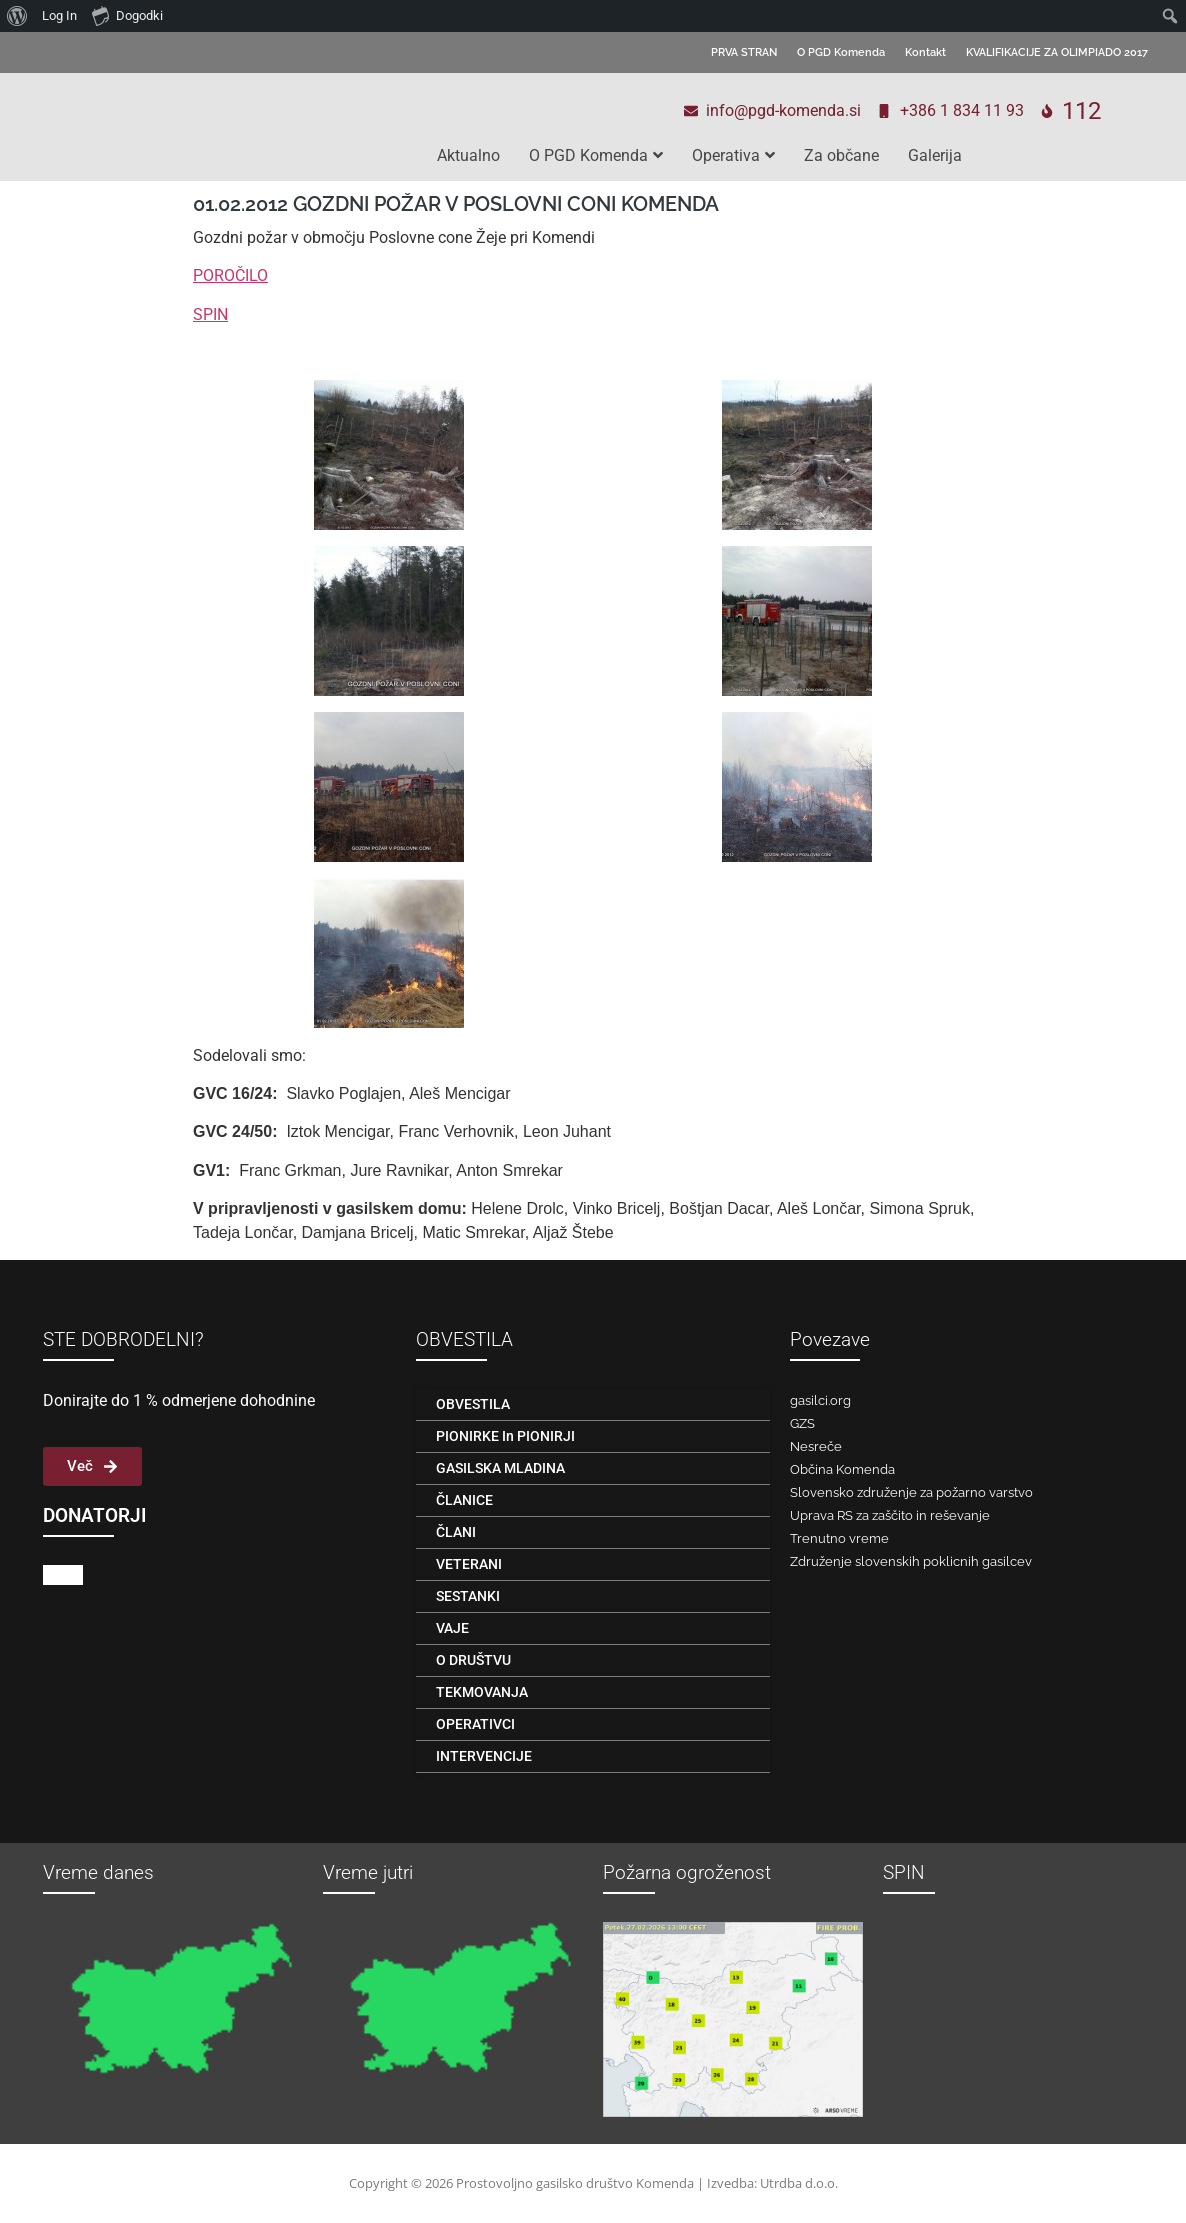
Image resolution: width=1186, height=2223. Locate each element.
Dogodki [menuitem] (127, 15)
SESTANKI (468, 1596)
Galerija (935, 155)
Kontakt (925, 52)
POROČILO (230, 275)
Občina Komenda (842, 1469)
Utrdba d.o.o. (799, 2183)
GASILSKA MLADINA (500, 1468)
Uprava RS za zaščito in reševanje (890, 1515)
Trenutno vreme (839, 1538)
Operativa (733, 155)
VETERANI (469, 1564)
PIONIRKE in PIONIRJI (505, 1436)
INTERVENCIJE (484, 1756)
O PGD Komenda (841, 52)
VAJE (452, 1628)
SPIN (210, 314)
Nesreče (816, 1446)
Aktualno (468, 155)
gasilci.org (820, 1400)
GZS (802, 1423)
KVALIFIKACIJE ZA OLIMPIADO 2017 (1057, 52)
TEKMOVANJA (482, 1692)
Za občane (841, 155)
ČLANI (456, 1532)
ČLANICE (464, 1500)
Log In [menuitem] (59, 15)
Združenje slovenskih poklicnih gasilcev (911, 1561)
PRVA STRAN (744, 52)
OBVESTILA (473, 1404)
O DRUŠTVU (473, 1660)
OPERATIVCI (475, 1724)
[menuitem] (17, 16)
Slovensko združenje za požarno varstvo (911, 1492)
